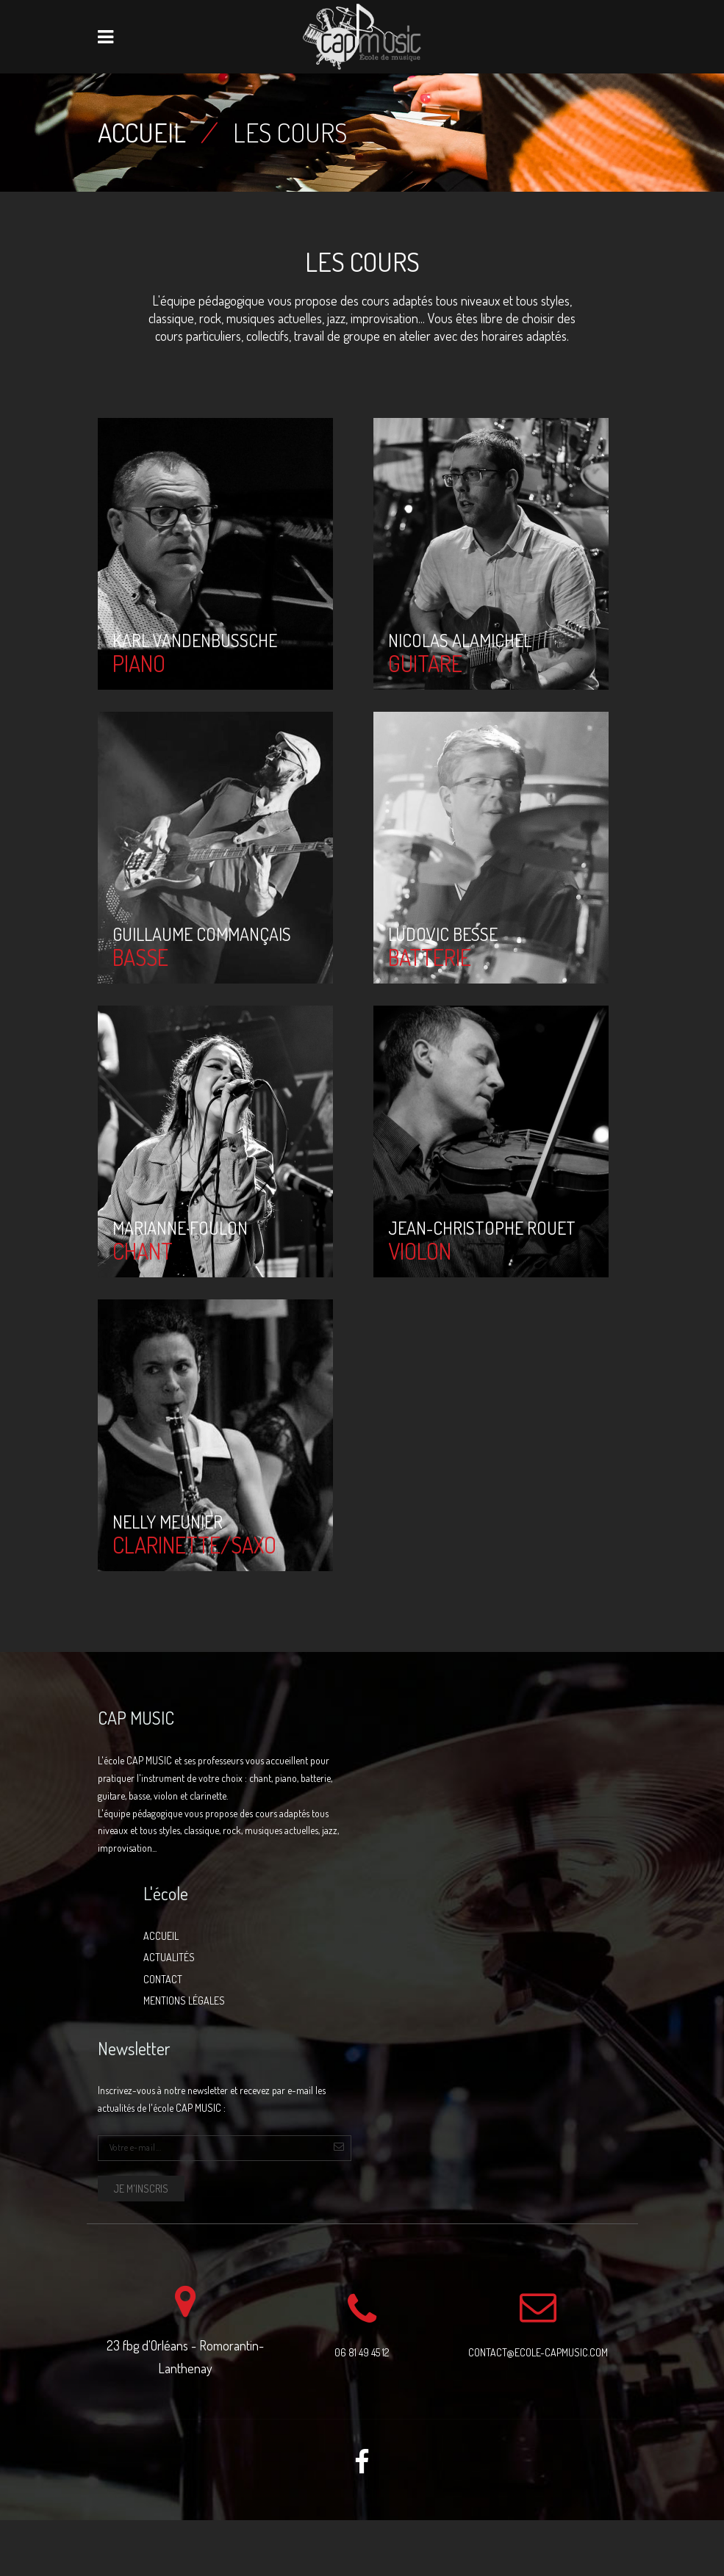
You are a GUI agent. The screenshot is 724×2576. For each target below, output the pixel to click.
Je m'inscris (141, 2188)
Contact (162, 1979)
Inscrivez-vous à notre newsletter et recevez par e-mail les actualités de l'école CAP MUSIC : (212, 2099)
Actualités (169, 1957)
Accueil (142, 132)
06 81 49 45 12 (361, 2352)
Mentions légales (184, 2000)
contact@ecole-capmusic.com (538, 2352)
